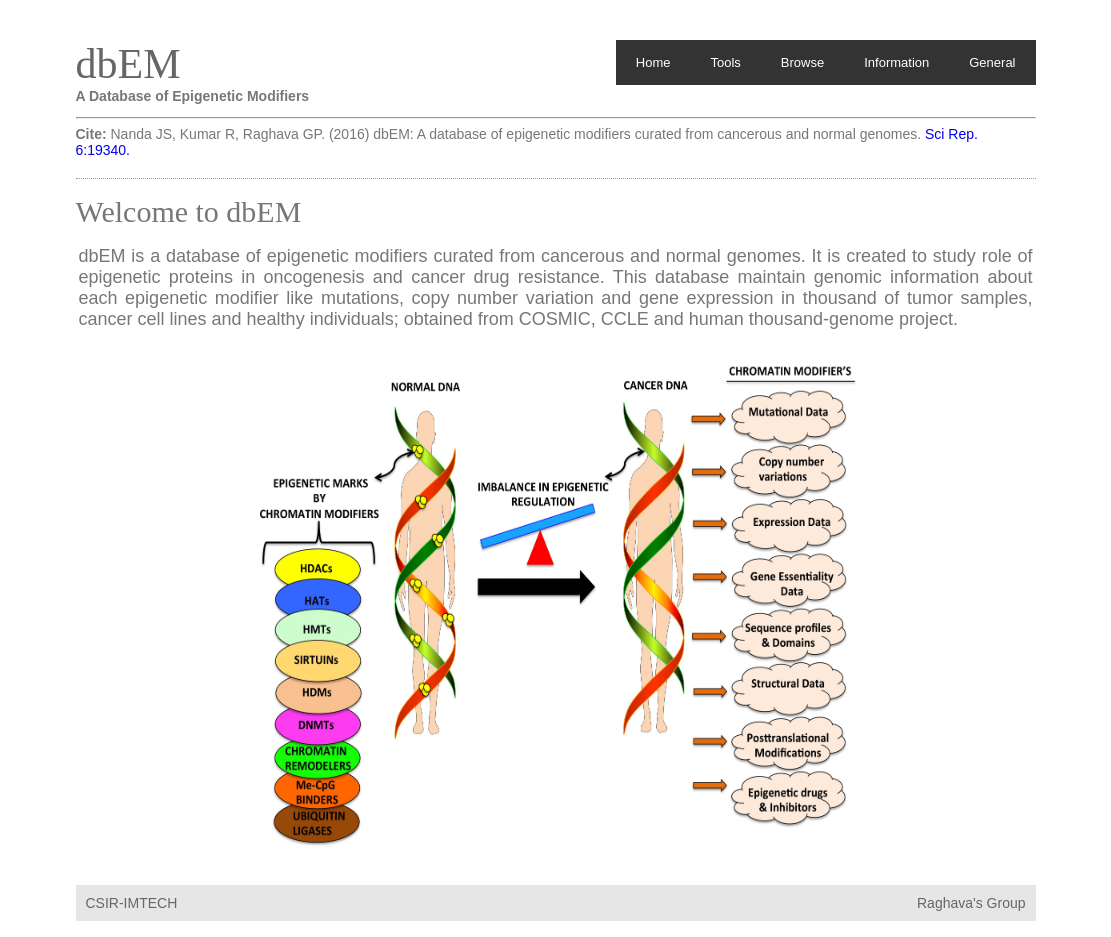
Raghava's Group (971, 903)
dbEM (128, 64)
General (992, 62)
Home (653, 62)
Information (896, 62)
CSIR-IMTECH (132, 903)
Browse (802, 62)
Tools (725, 62)
